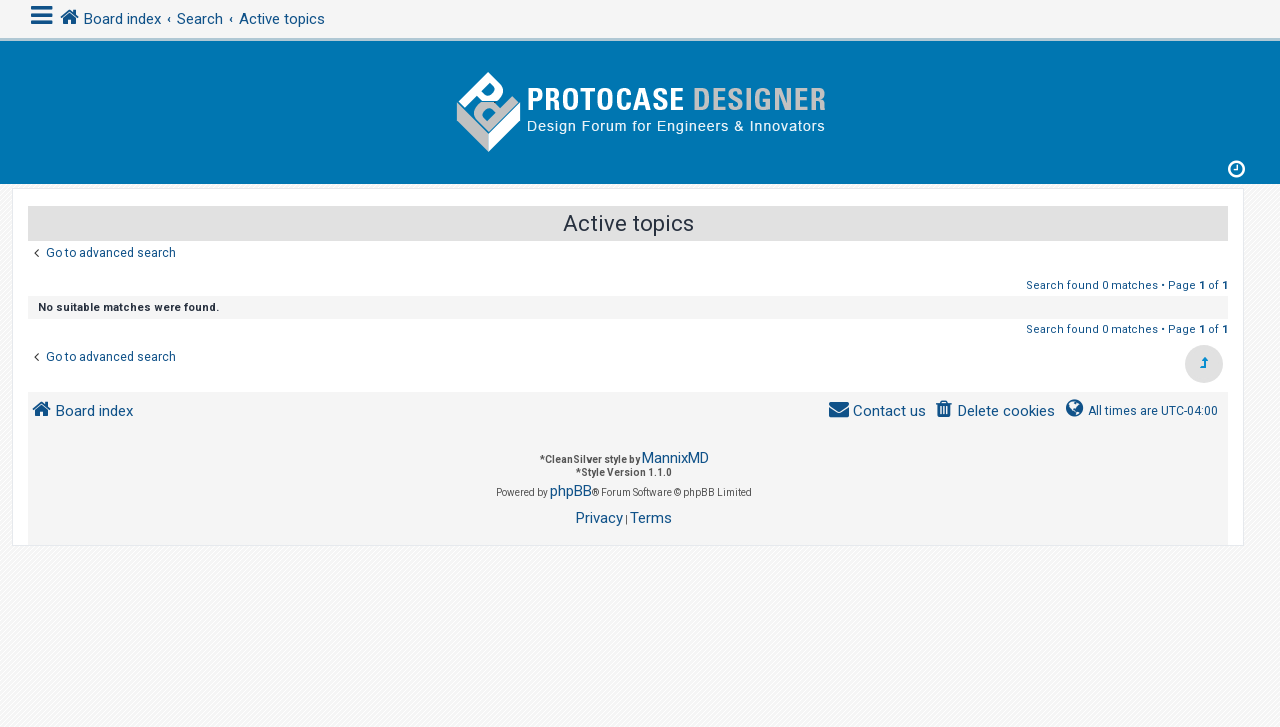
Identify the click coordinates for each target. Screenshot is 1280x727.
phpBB (571, 491)
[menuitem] (994, 411)
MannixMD (675, 458)
